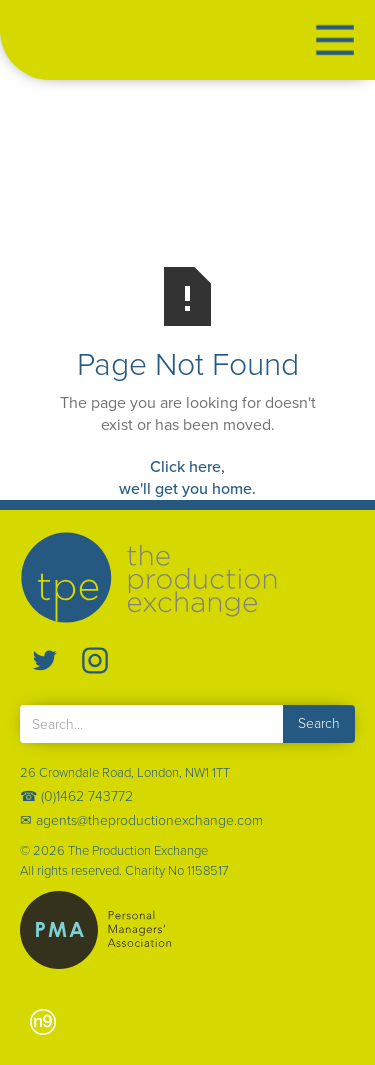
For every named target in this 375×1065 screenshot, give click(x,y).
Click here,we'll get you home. (187, 477)
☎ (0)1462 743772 (76, 797)
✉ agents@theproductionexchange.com (141, 821)
